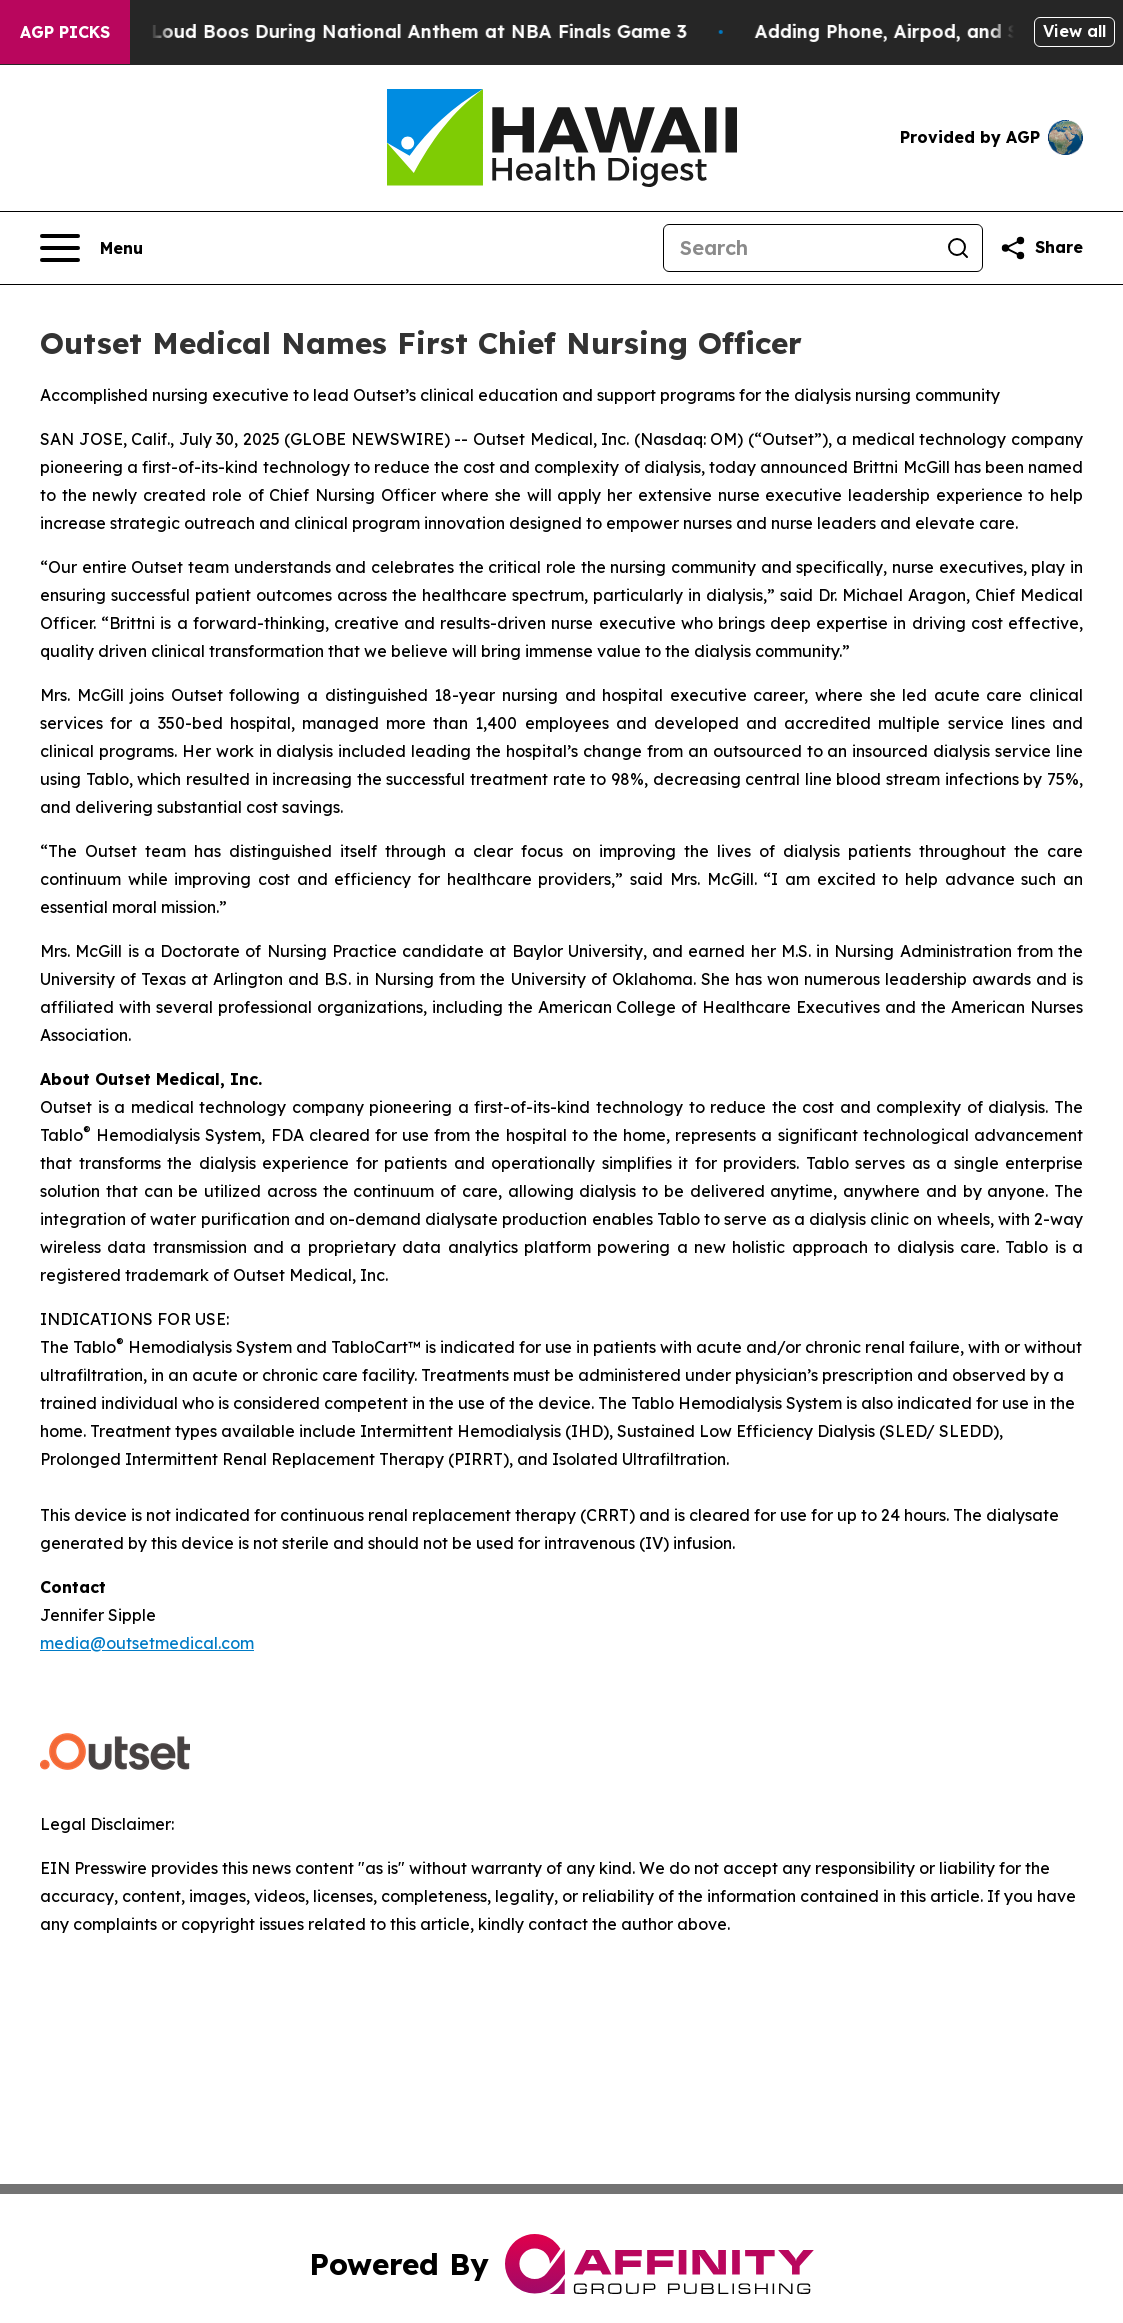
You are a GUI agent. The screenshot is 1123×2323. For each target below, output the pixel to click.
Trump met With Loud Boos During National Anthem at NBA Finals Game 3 (358, 31)
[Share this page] (1041, 248)
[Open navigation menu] (91, 248)
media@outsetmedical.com (147, 1643)
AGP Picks (65, 32)
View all (1074, 31)
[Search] (799, 248)
